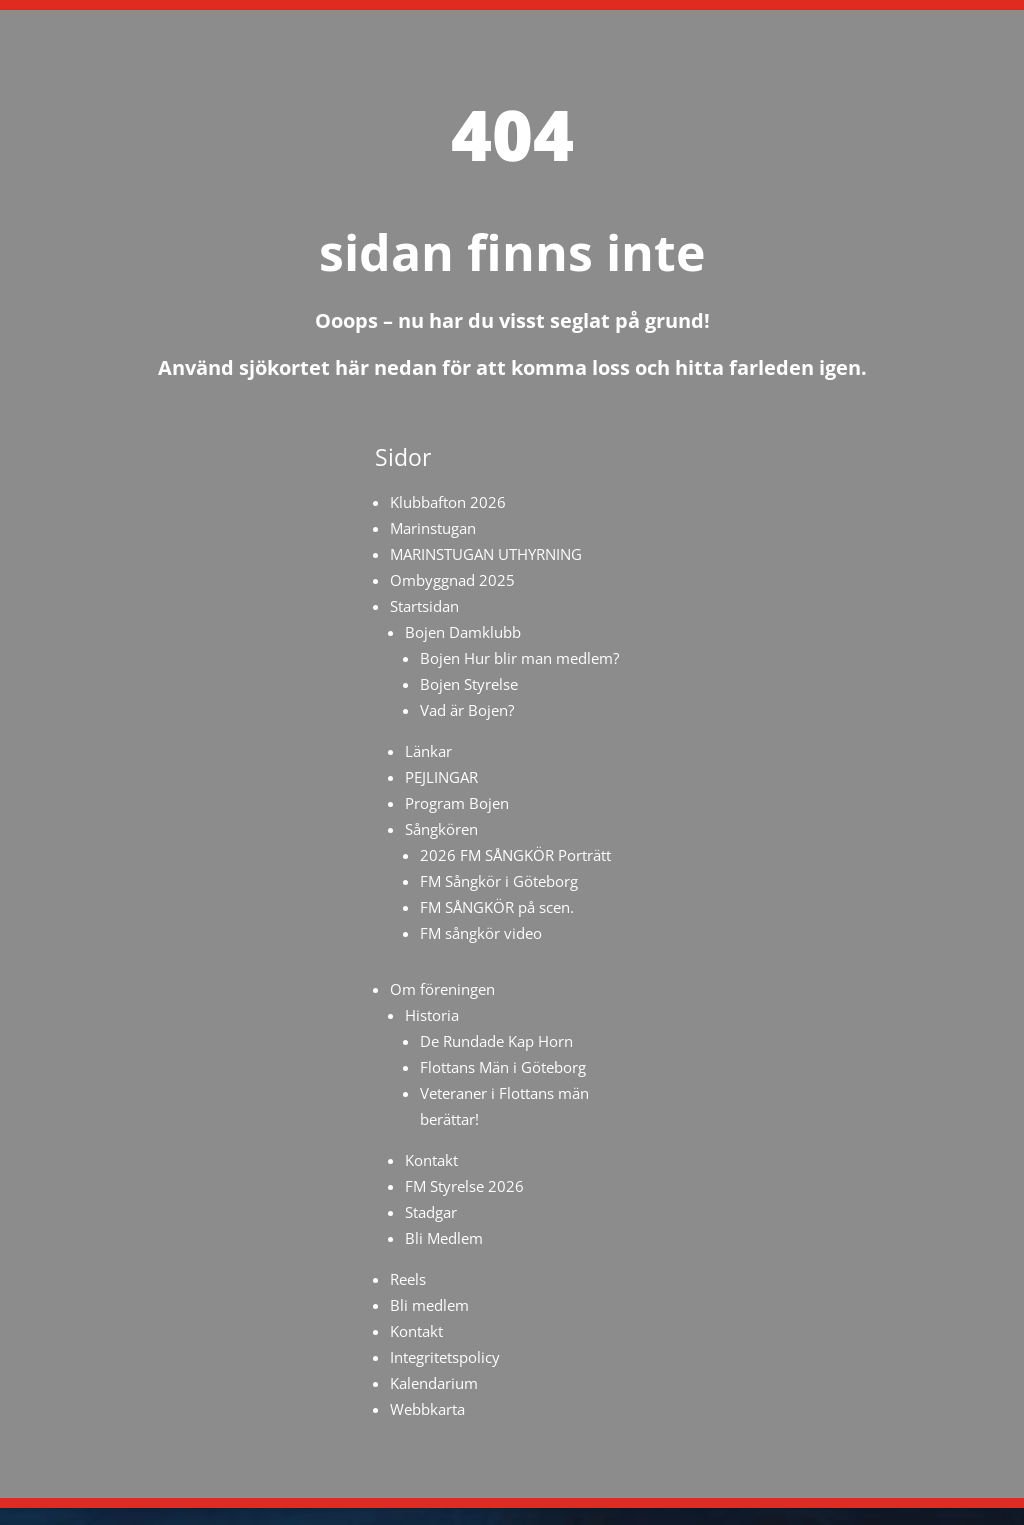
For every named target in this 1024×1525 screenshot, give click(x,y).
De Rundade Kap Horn (496, 1041)
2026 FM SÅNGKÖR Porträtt (515, 855)
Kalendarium (434, 1383)
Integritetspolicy (445, 1357)
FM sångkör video (481, 933)
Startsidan (424, 606)
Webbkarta (427, 1409)
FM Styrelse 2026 (464, 1186)
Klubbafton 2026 (448, 502)
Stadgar (431, 1212)
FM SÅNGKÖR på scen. (497, 907)
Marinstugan (433, 528)
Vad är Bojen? (467, 710)
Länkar (428, 751)
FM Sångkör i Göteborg (499, 881)
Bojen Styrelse (469, 684)
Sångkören (441, 829)
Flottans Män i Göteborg (503, 1067)
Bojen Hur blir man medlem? (519, 658)
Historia (432, 1015)
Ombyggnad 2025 (452, 580)
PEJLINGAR (441, 777)
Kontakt (431, 1160)
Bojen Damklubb (463, 632)
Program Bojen (457, 803)
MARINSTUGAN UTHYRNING (486, 554)
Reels (408, 1279)
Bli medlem (429, 1305)
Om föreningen (442, 989)
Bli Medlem (444, 1238)
